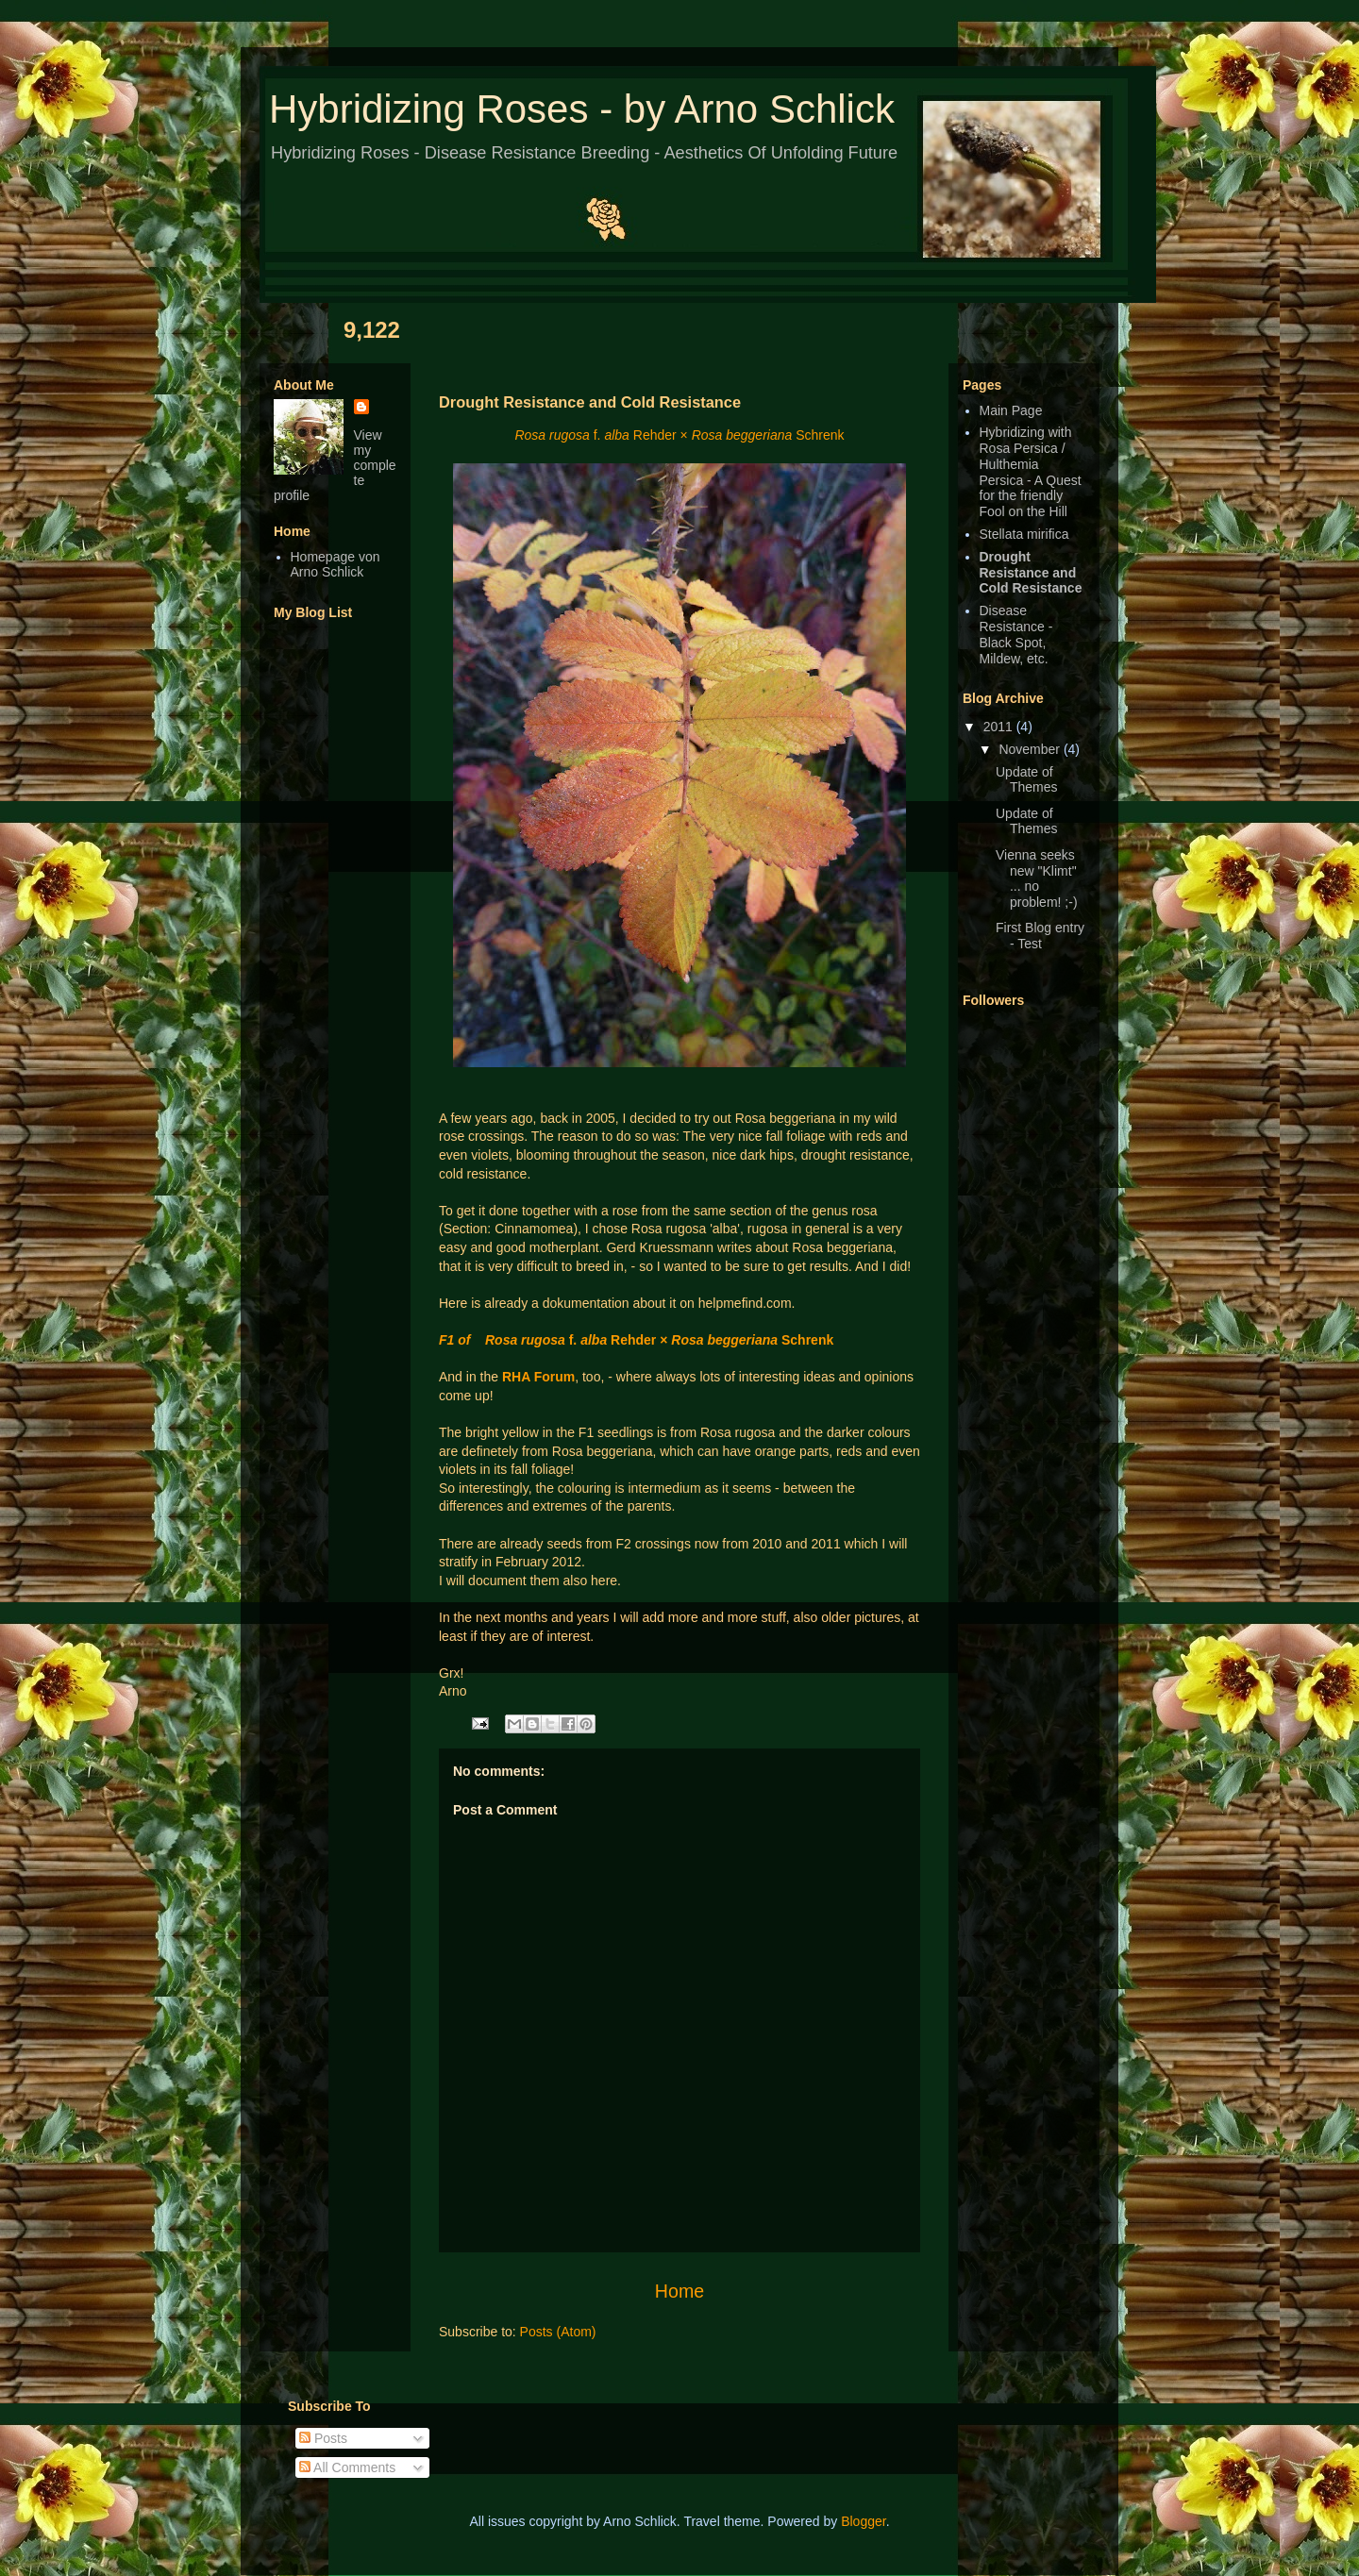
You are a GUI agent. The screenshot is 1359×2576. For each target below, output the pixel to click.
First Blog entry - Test (1040, 935)
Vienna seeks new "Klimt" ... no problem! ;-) (1037, 878)
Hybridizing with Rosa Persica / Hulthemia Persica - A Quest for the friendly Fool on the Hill (1031, 472)
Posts (323, 2438)
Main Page (1011, 410)
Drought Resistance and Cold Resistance (1031, 572)
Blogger (863, 2521)
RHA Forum (538, 1376)
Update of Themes (1027, 779)
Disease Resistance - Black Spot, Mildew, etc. (1016, 634)
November (1030, 749)
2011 (999, 726)
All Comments (347, 2467)
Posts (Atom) (558, 2331)
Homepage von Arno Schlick (335, 564)
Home (679, 2291)
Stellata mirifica (1024, 534)
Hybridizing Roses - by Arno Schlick (582, 109)
